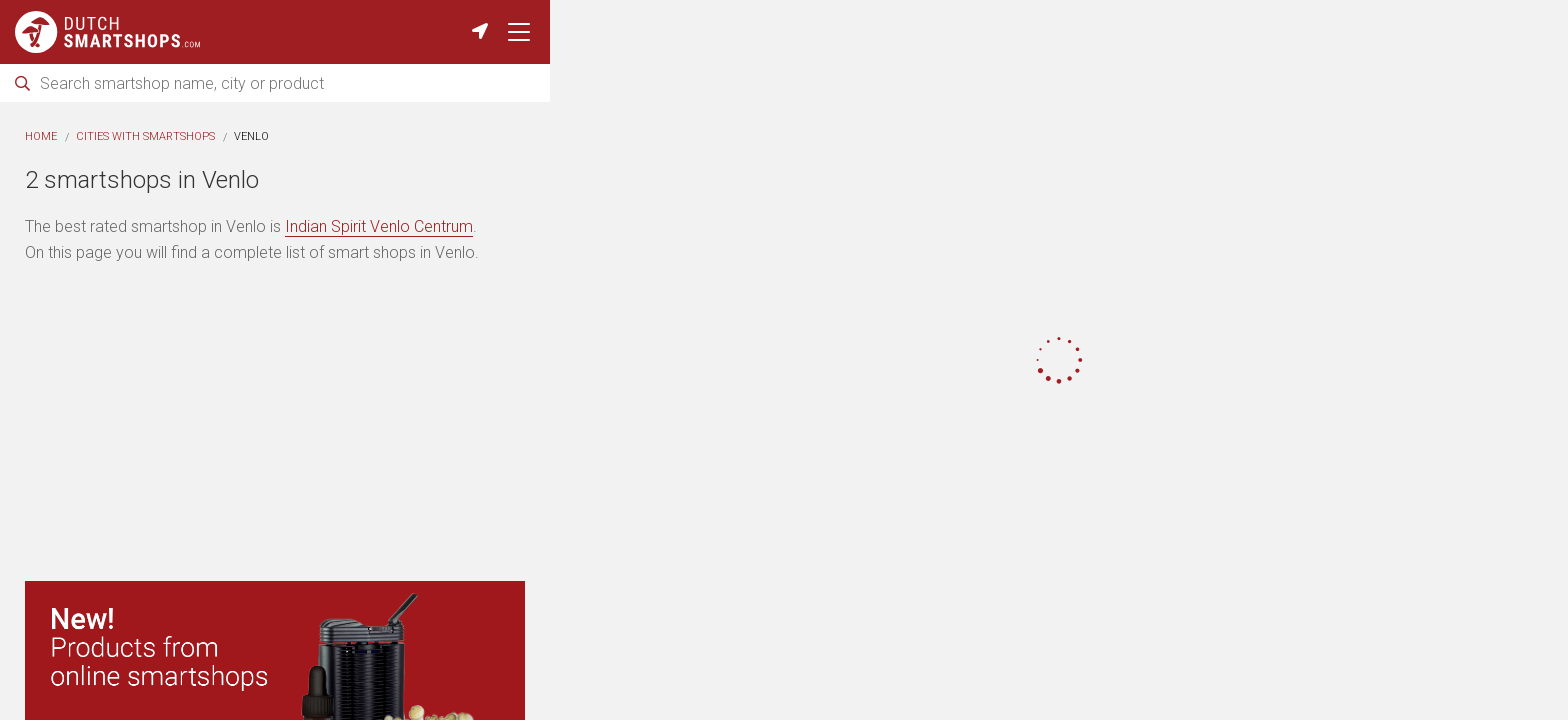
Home (41, 136)
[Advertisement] (275, 426)
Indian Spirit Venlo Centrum (379, 226)
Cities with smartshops (145, 136)
